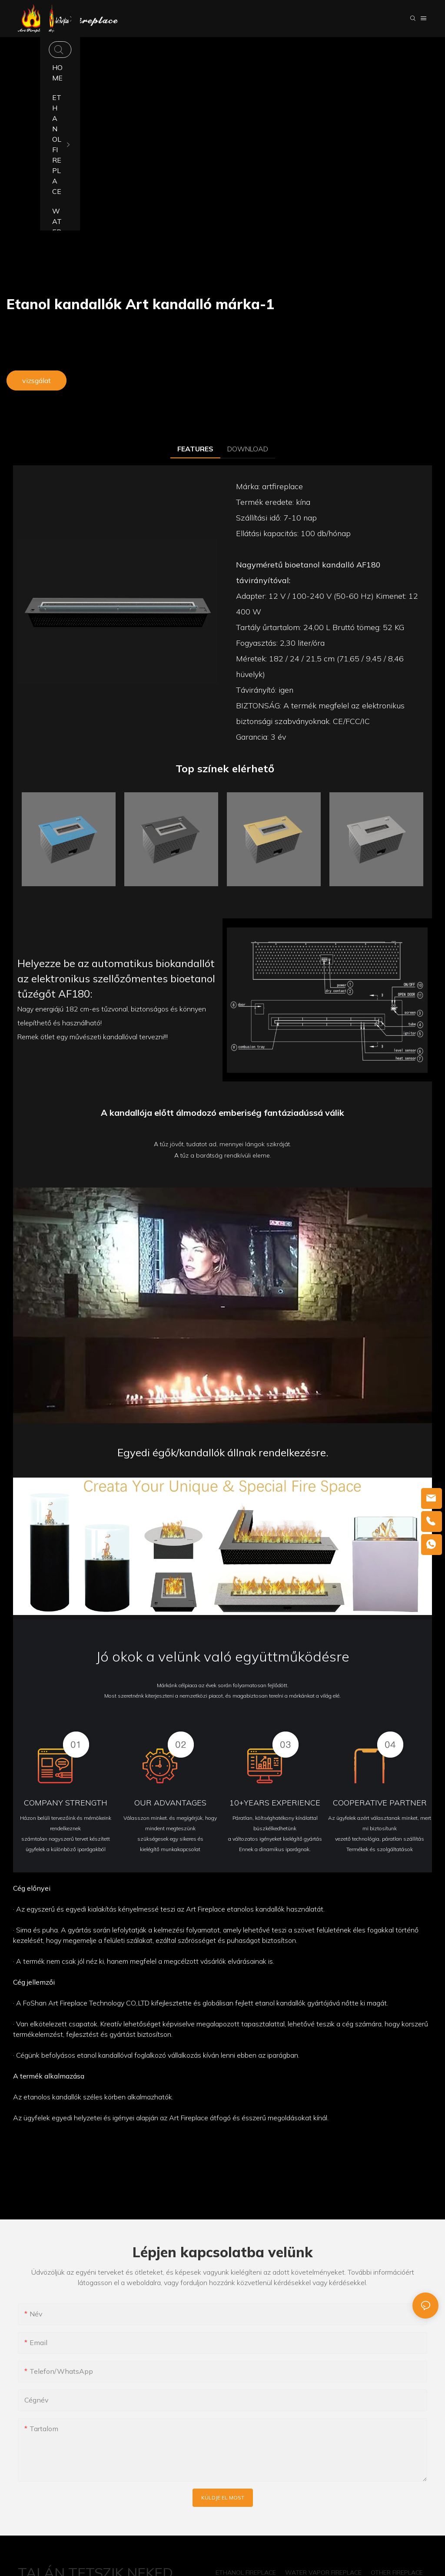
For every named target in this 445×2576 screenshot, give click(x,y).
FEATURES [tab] (195, 448)
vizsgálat (36, 380)
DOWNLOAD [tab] (247, 448)
